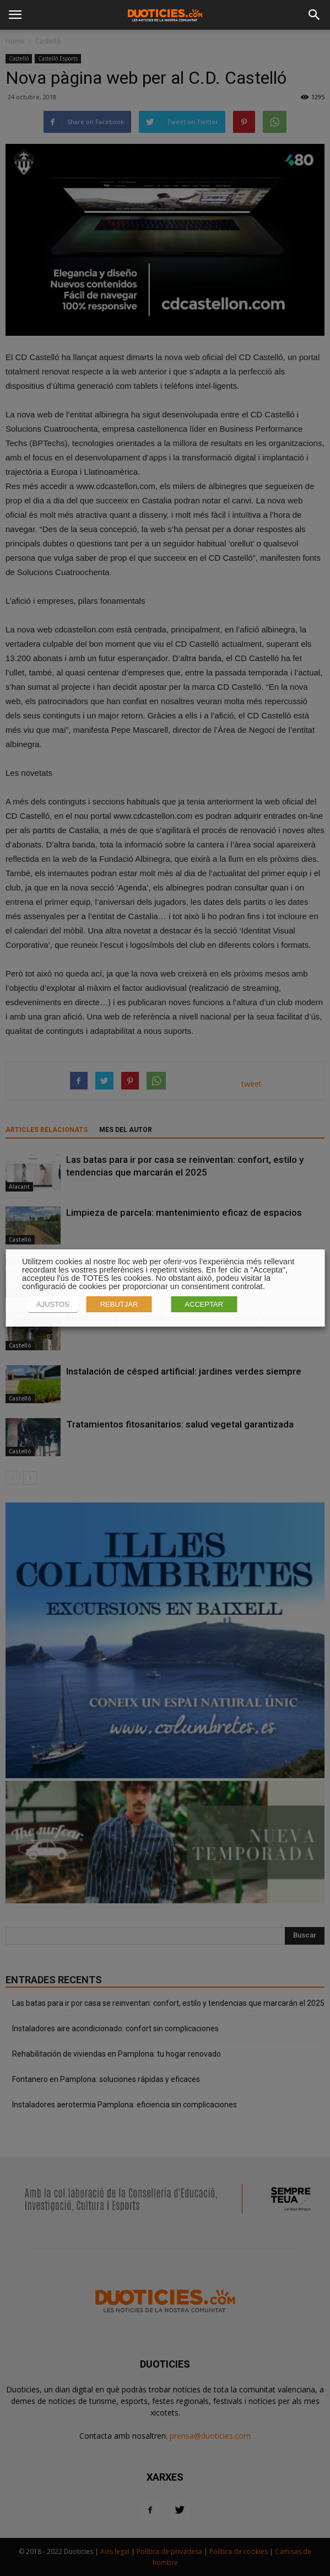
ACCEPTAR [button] (204, 1304)
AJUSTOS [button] (52, 1304)
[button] (314, 15)
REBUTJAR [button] (119, 1304)
